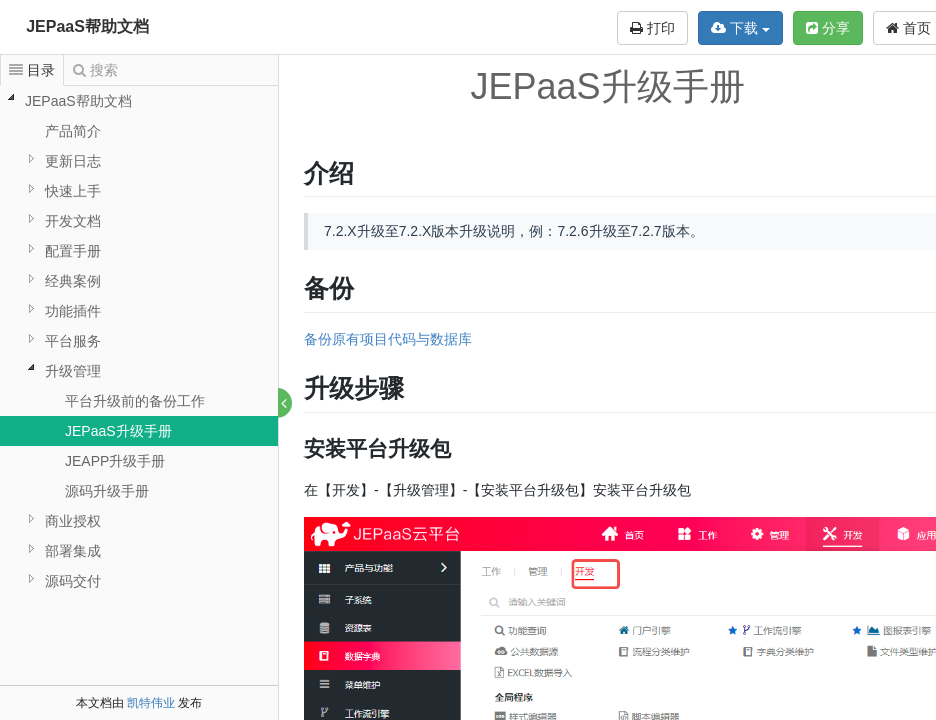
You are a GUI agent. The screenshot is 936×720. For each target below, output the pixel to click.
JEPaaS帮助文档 (87, 26)
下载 (740, 28)
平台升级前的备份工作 (135, 401)
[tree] (139, 341)
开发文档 (73, 221)
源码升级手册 (107, 491)
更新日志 (73, 161)
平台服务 (73, 341)
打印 (652, 28)
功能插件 (73, 311)
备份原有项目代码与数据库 (389, 339)
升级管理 (73, 371)
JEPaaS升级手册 (118, 431)
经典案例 (73, 281)
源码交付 (73, 581)
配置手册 (73, 251)
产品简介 (73, 131)
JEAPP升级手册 (115, 461)
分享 (828, 28)
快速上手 (73, 191)
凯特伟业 (151, 703)
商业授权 (73, 521)
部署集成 (73, 551)
